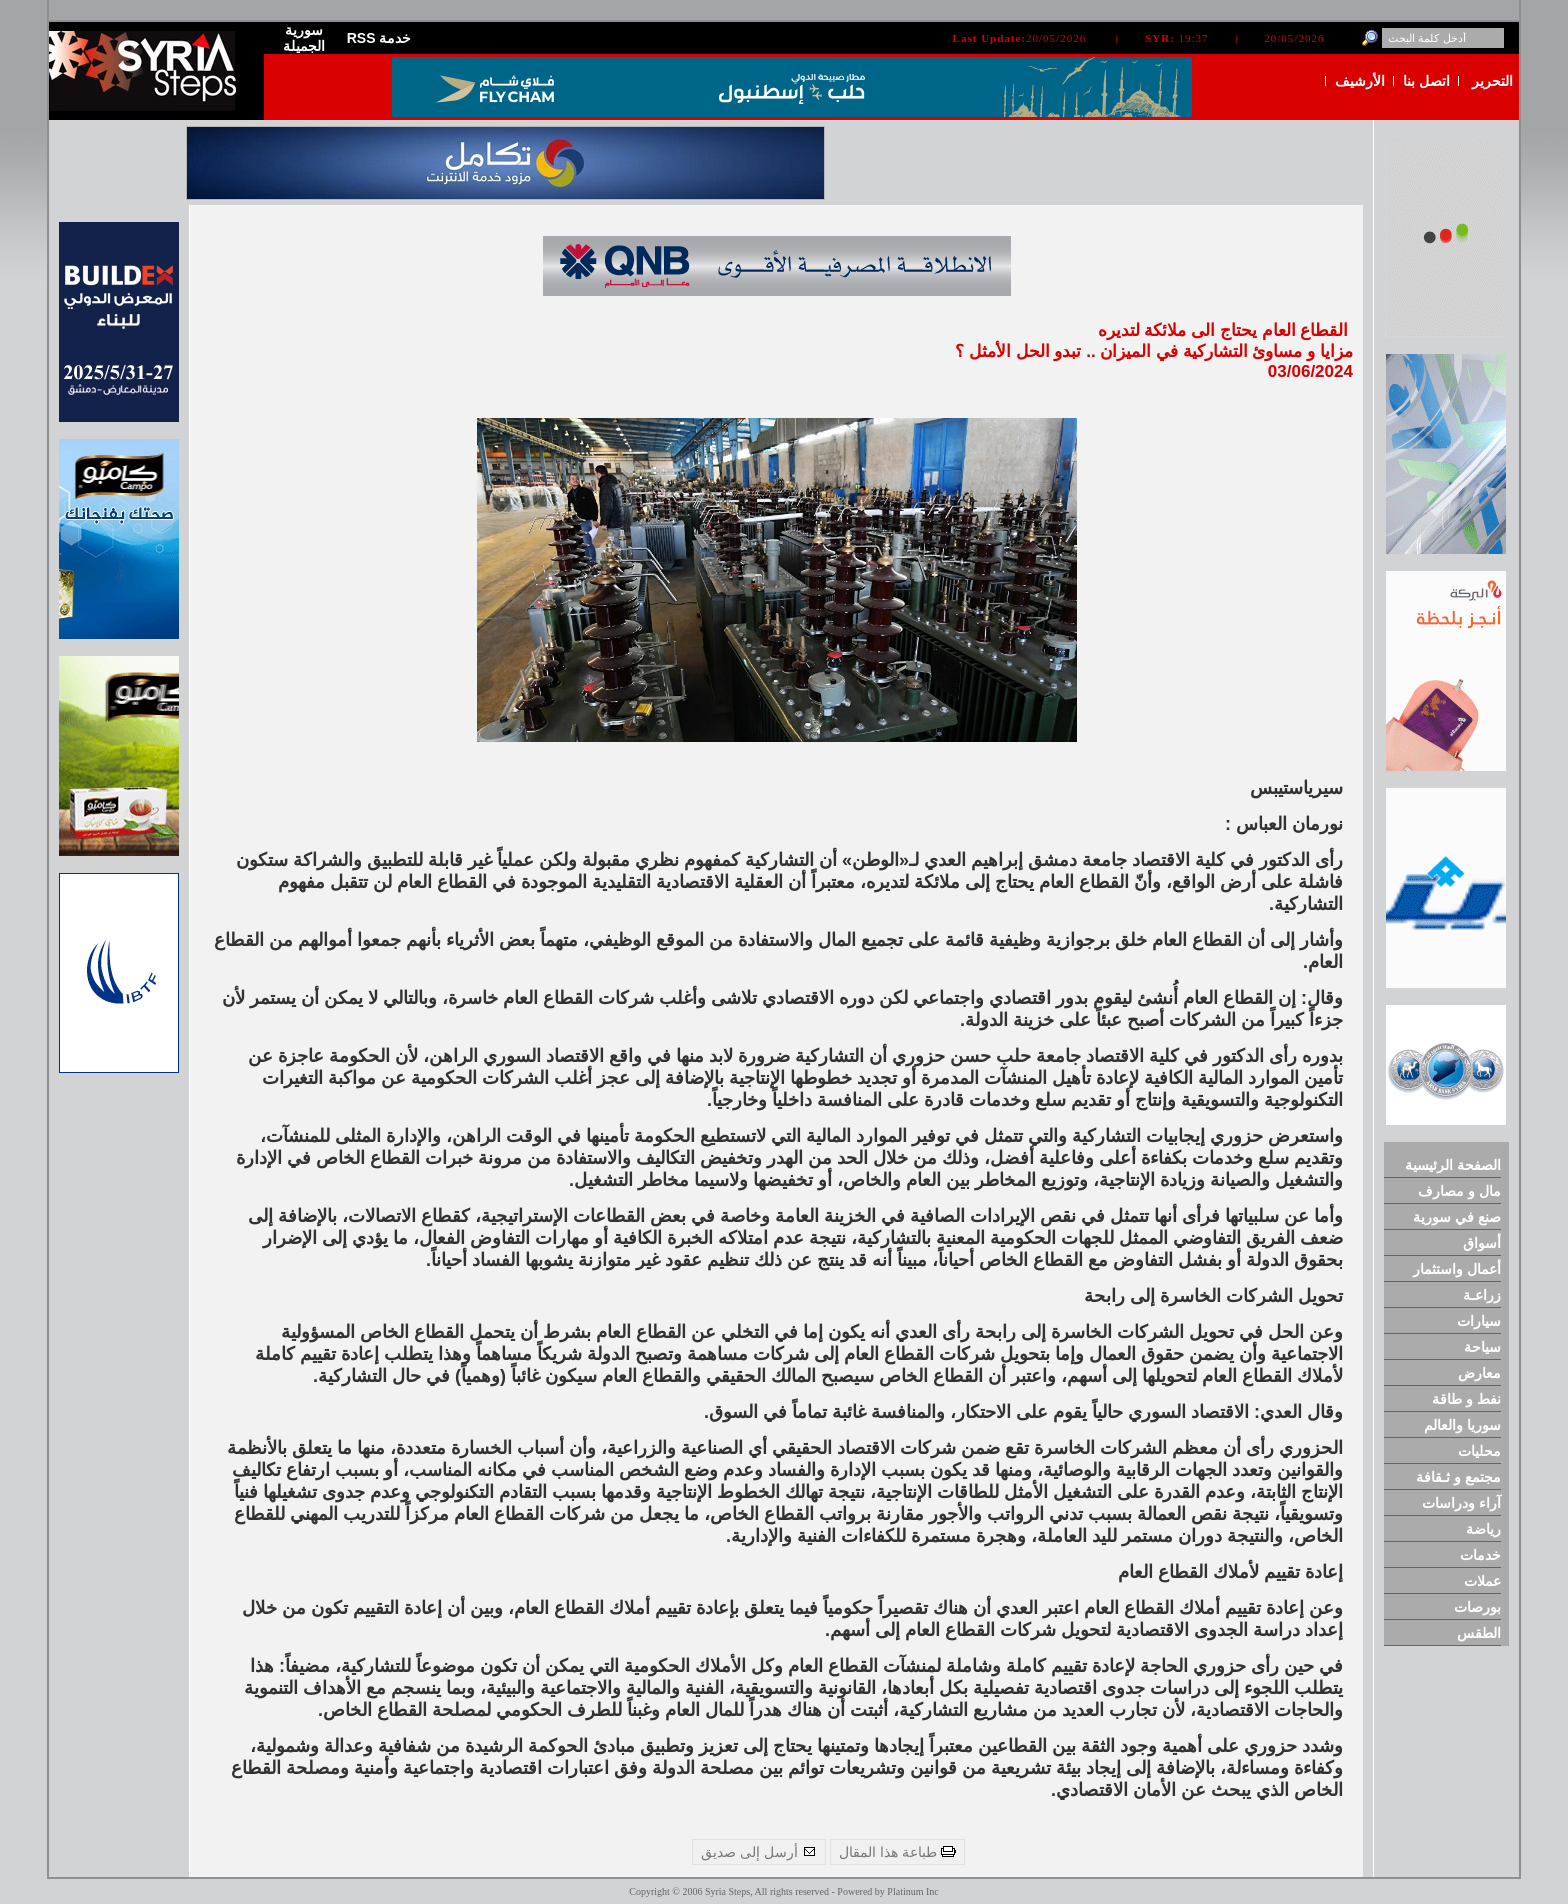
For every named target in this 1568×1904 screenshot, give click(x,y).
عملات (1482, 1581)
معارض (1479, 1373)
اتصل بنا (1426, 81)
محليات (1479, 1451)
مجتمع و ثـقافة (1458, 1477)
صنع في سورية (1457, 1217)
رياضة (1483, 1529)
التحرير (1492, 81)
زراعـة (1482, 1295)
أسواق (1482, 1243)
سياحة (1482, 1347)
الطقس (1479, 1633)
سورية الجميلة (304, 38)
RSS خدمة (379, 38)
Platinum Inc (912, 1891)
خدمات (1480, 1555)
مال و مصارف (1459, 1191)
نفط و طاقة (1466, 1399)
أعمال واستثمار (1457, 1269)
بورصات (1477, 1607)
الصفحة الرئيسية (1453, 1165)
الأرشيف (1360, 81)
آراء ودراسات (1461, 1503)
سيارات (1479, 1321)
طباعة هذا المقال (897, 1852)
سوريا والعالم (1462, 1425)
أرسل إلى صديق (759, 1852)
